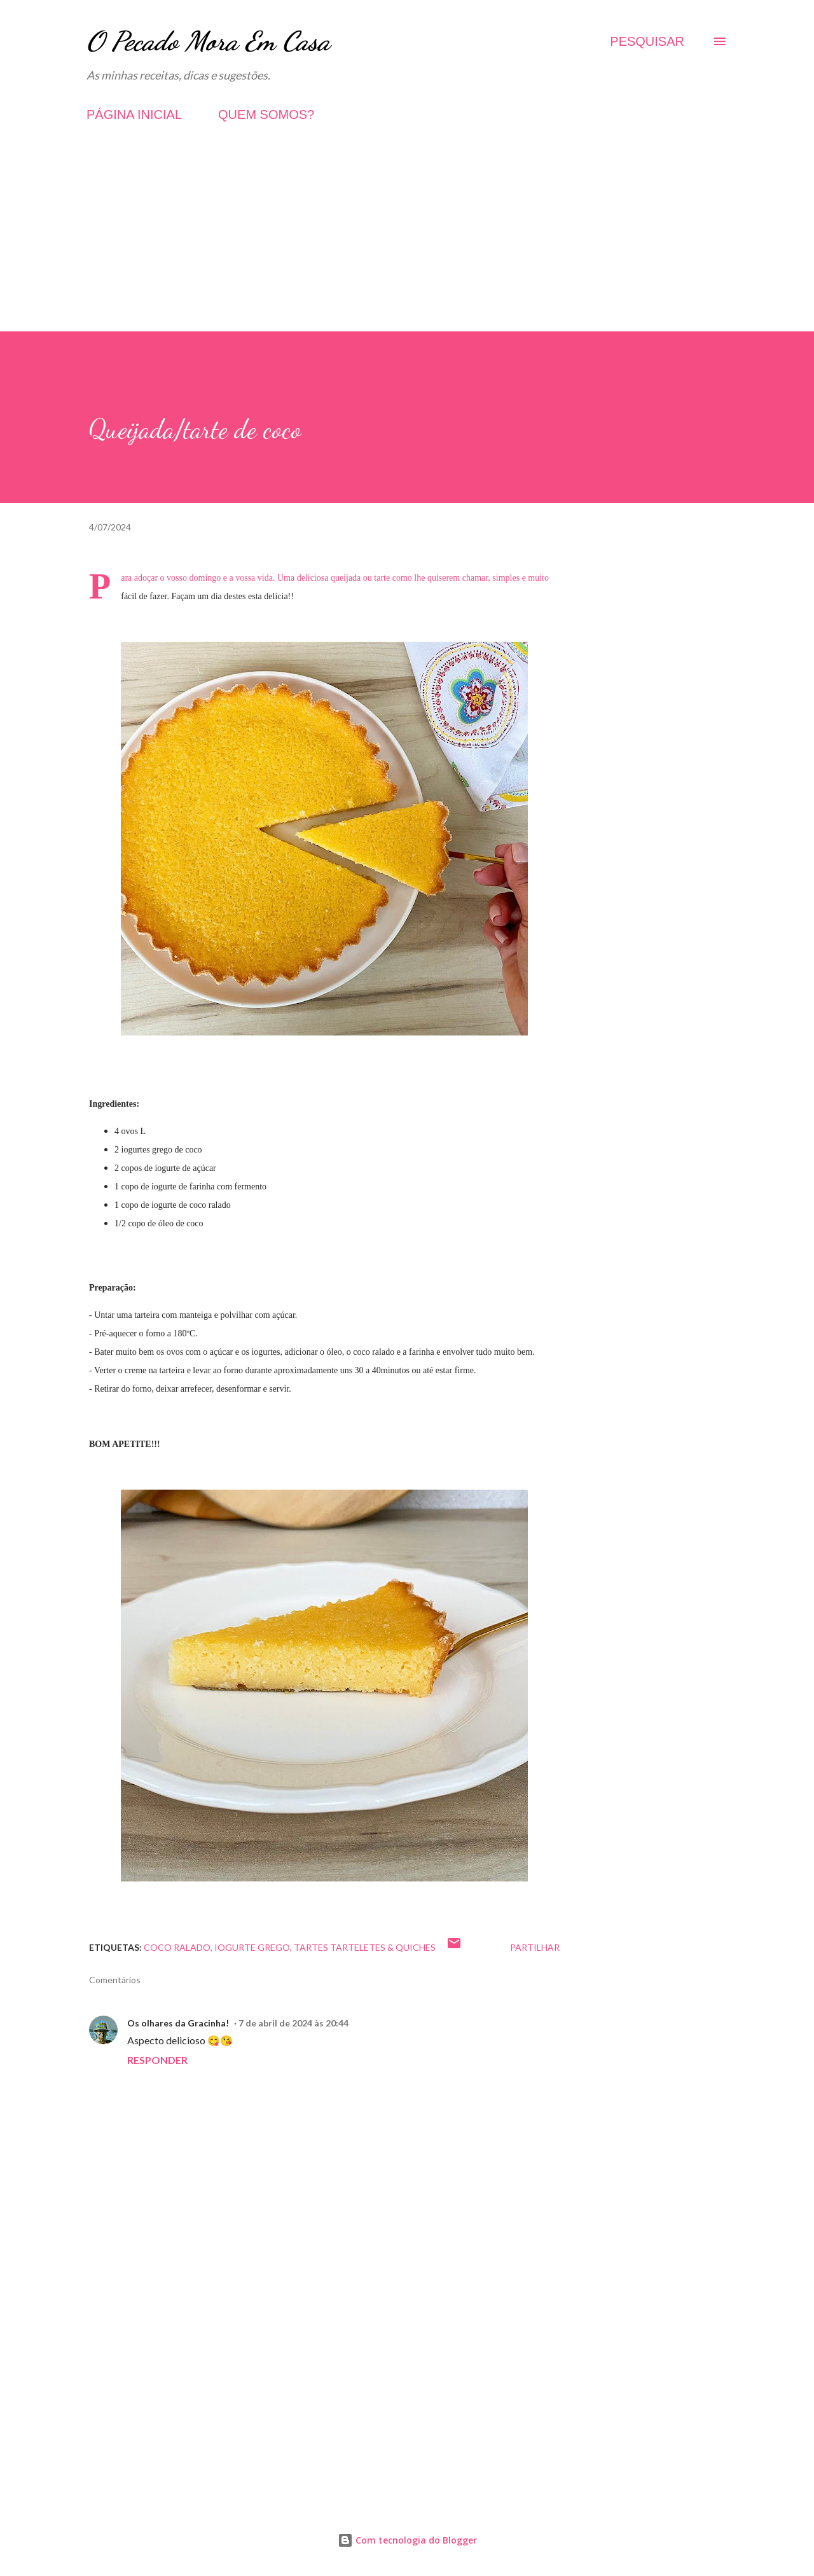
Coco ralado (177, 1947)
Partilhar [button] (535, 1947)
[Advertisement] (407, 242)
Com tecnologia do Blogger (407, 2540)
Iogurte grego (252, 1947)
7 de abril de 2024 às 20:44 (293, 2023)
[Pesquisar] (647, 41)
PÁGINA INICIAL (134, 114)
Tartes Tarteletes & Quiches (365, 1947)
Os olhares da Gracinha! (178, 2023)
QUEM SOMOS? (266, 114)
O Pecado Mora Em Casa (208, 41)
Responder (157, 2060)
